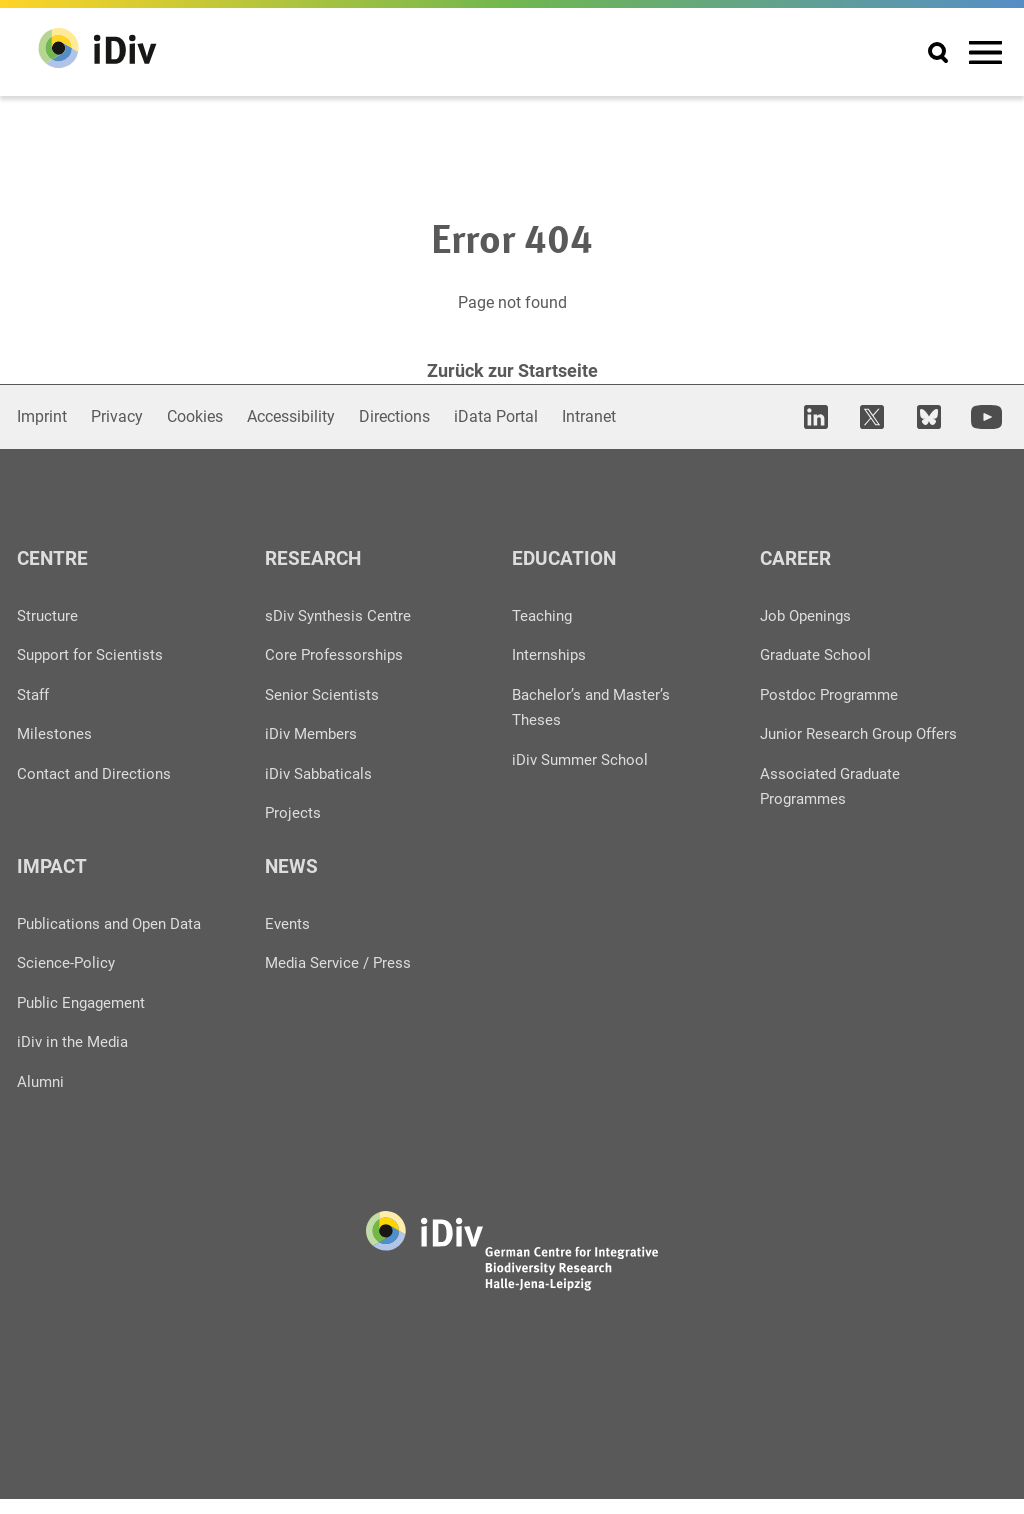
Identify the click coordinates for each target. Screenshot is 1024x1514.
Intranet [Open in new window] (589, 413)
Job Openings (809, 612)
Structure (49, 612)
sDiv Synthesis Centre (341, 612)
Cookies (195, 413)
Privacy (117, 413)
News (292, 878)
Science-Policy (68, 976)
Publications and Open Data (116, 936)
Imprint (42, 413)
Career (797, 554)
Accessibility (291, 413)
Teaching (544, 612)
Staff (35, 692)
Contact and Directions (97, 772)
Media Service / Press (341, 976)
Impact (53, 878)
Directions (394, 413)
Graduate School (819, 652)
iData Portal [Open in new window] (496, 413)
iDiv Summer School (584, 758)
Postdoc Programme (832, 692)
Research (315, 554)
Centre (54, 554)
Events (288, 936)
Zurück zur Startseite (512, 370)
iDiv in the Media (76, 1056)
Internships (551, 652)
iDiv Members (313, 732)
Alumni (42, 1096)
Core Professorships (336, 652)
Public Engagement (85, 1016)
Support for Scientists (93, 652)
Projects (293, 812)
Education (566, 554)
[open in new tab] (830, 414)
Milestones (55, 732)
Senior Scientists (324, 692)
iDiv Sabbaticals (322, 772)
